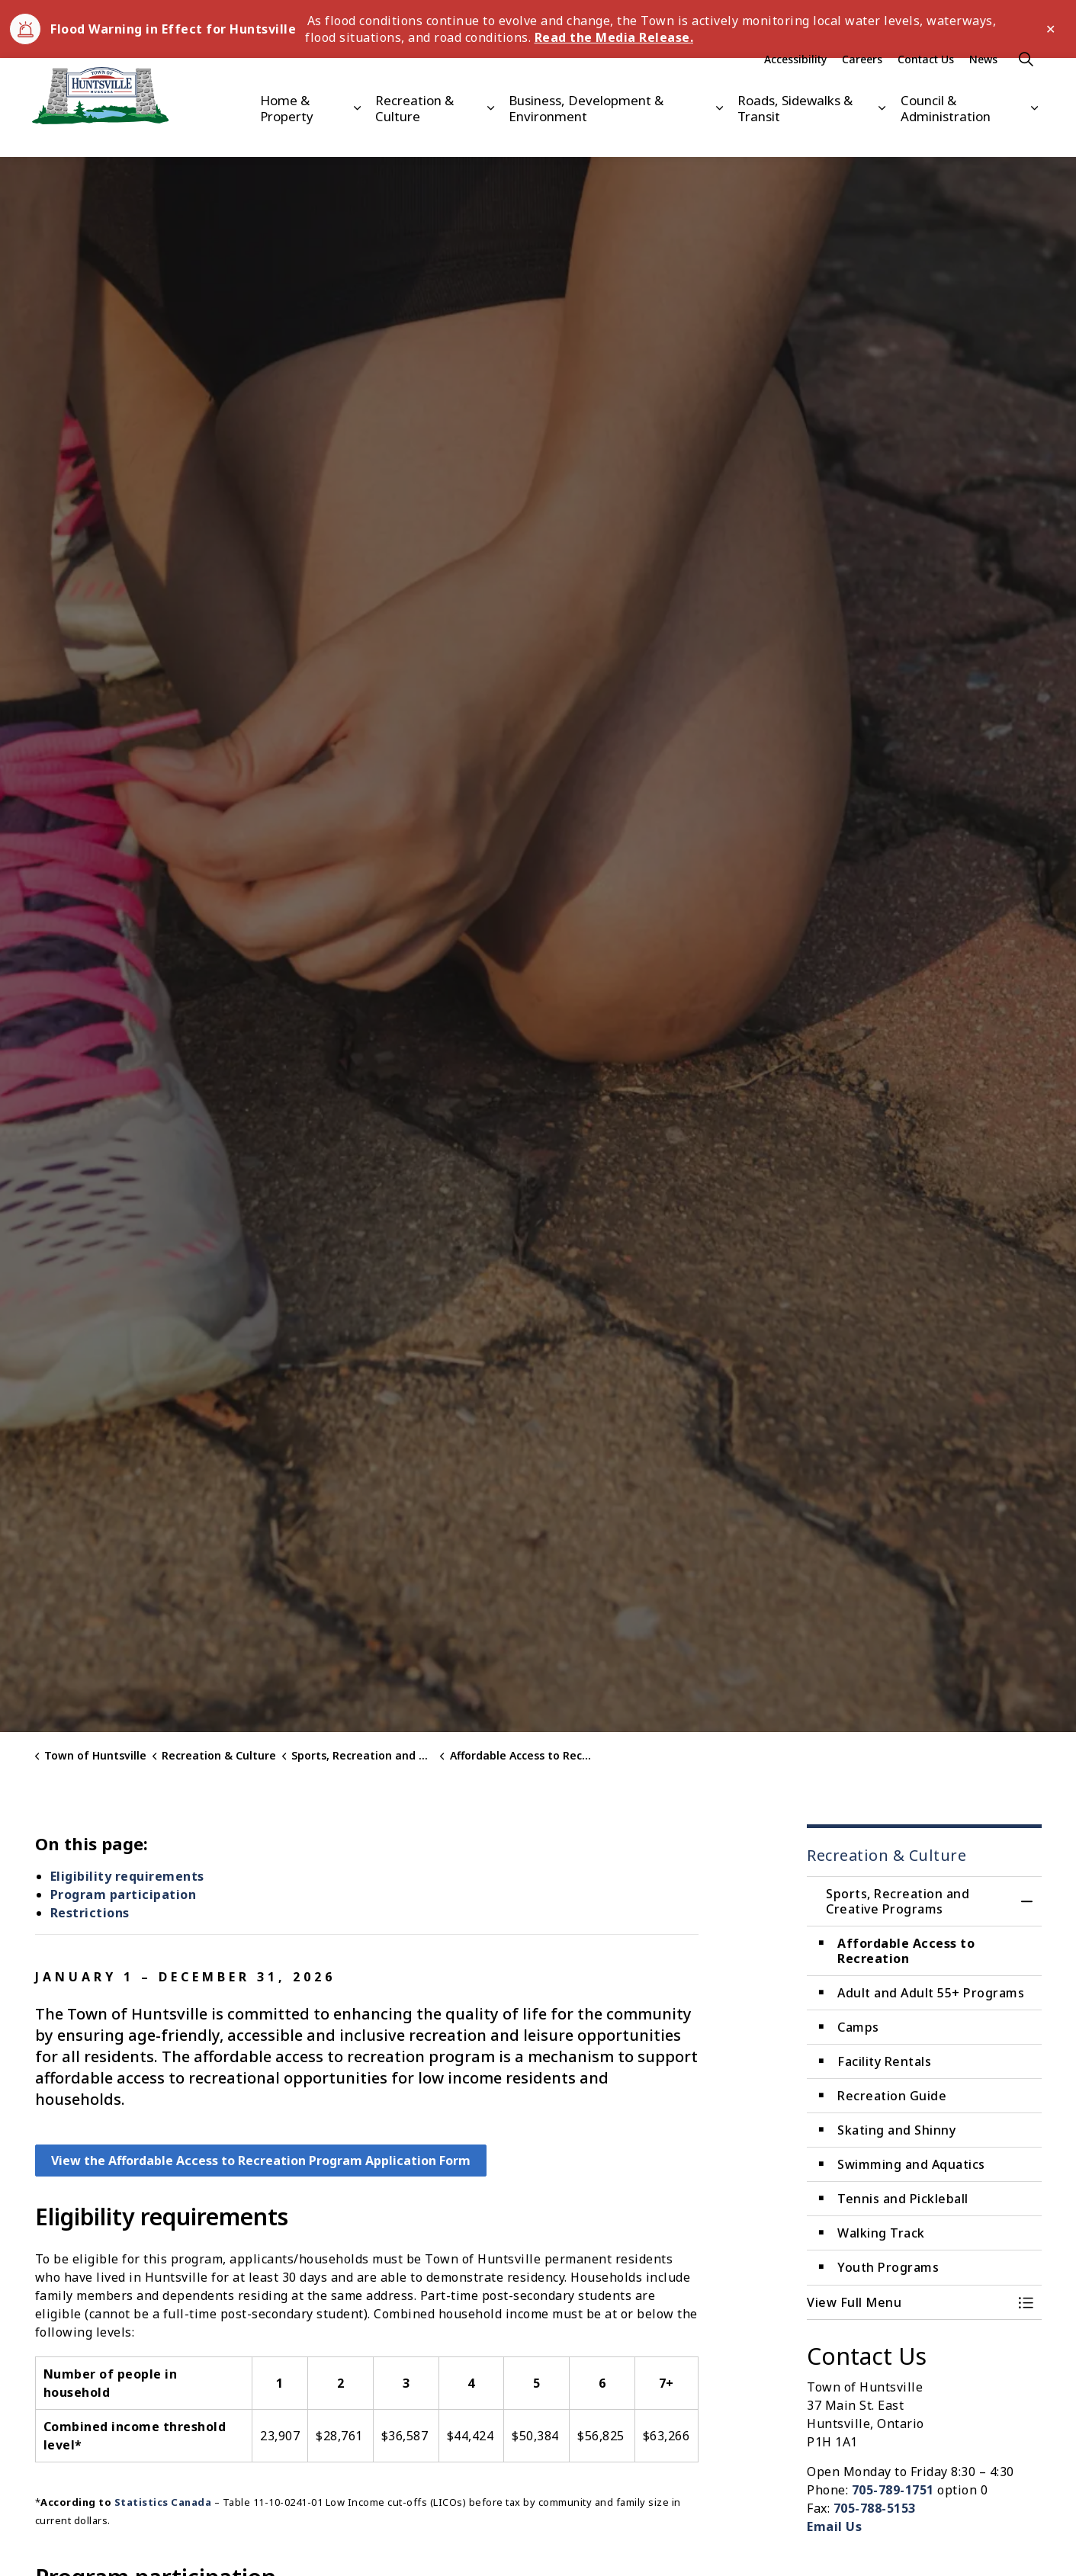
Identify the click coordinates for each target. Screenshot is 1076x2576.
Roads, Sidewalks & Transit (795, 131)
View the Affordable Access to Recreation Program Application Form (261, 2160)
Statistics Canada (163, 2502)
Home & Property (286, 131)
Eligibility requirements (127, 1876)
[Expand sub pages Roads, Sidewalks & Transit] (881, 132)
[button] (909, 2302)
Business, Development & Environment (586, 131)
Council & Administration (946, 131)
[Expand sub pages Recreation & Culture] (490, 132)
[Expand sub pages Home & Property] (357, 132)
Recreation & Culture (414, 131)
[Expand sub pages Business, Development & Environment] (718, 132)
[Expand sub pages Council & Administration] (1034, 132)
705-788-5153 (874, 2508)
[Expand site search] (1026, 82)
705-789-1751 (893, 2489)
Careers (862, 82)
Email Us (834, 2526)
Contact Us (926, 82)
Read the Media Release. (614, 37)
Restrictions (90, 1912)
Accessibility (795, 82)
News (983, 82)
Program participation (123, 1894)
